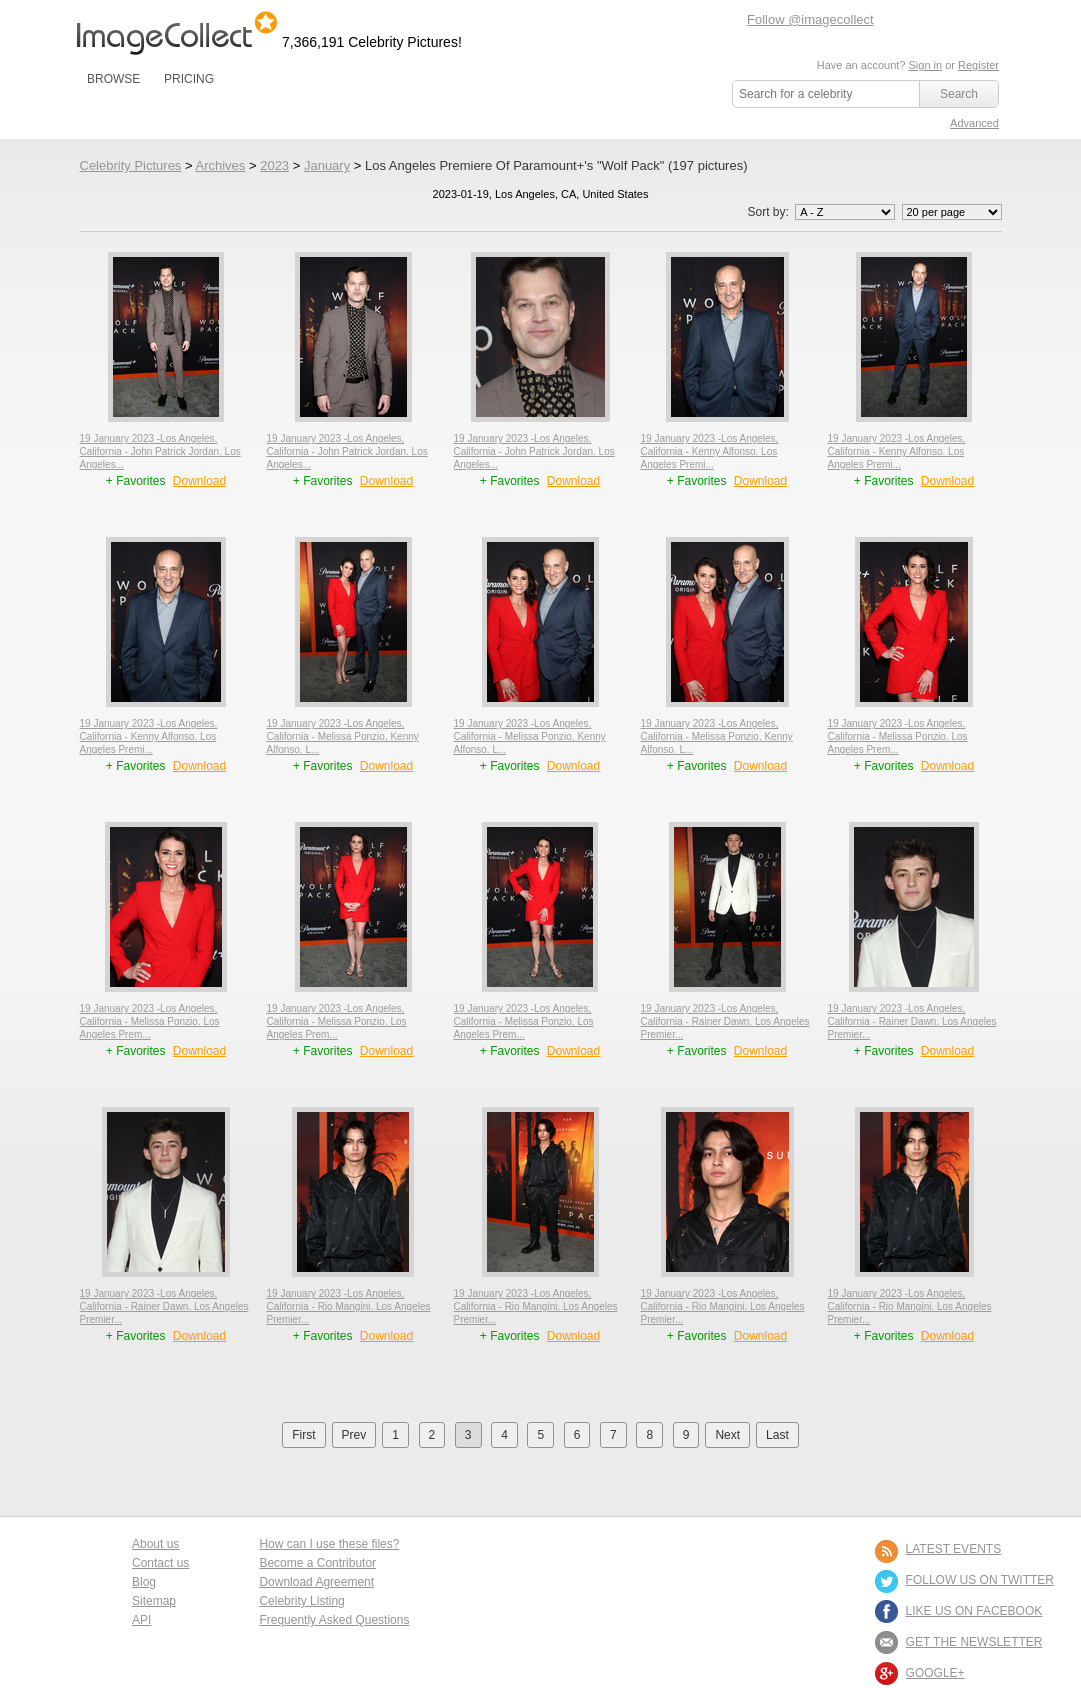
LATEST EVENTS (954, 1549)
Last (777, 1435)
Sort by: (822, 212)
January (327, 165)
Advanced (974, 123)
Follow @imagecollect (810, 19)
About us (155, 1544)
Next (727, 1435)
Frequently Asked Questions (334, 1620)
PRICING (189, 79)
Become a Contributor (317, 1563)
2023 (274, 165)
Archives (220, 165)
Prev (354, 1435)
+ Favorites (137, 481)
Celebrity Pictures (131, 165)
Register (978, 65)
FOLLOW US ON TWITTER (980, 1580)
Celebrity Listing (301, 1601)
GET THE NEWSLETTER (974, 1642)
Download (199, 481)
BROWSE (113, 79)
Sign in (925, 65)
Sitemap (154, 1601)
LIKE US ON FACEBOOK (974, 1611)
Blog (144, 1582)
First (303, 1435)
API (141, 1620)
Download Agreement (316, 1582)
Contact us (160, 1563)
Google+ (935, 1673)
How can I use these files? (329, 1544)
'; (845, 212)
